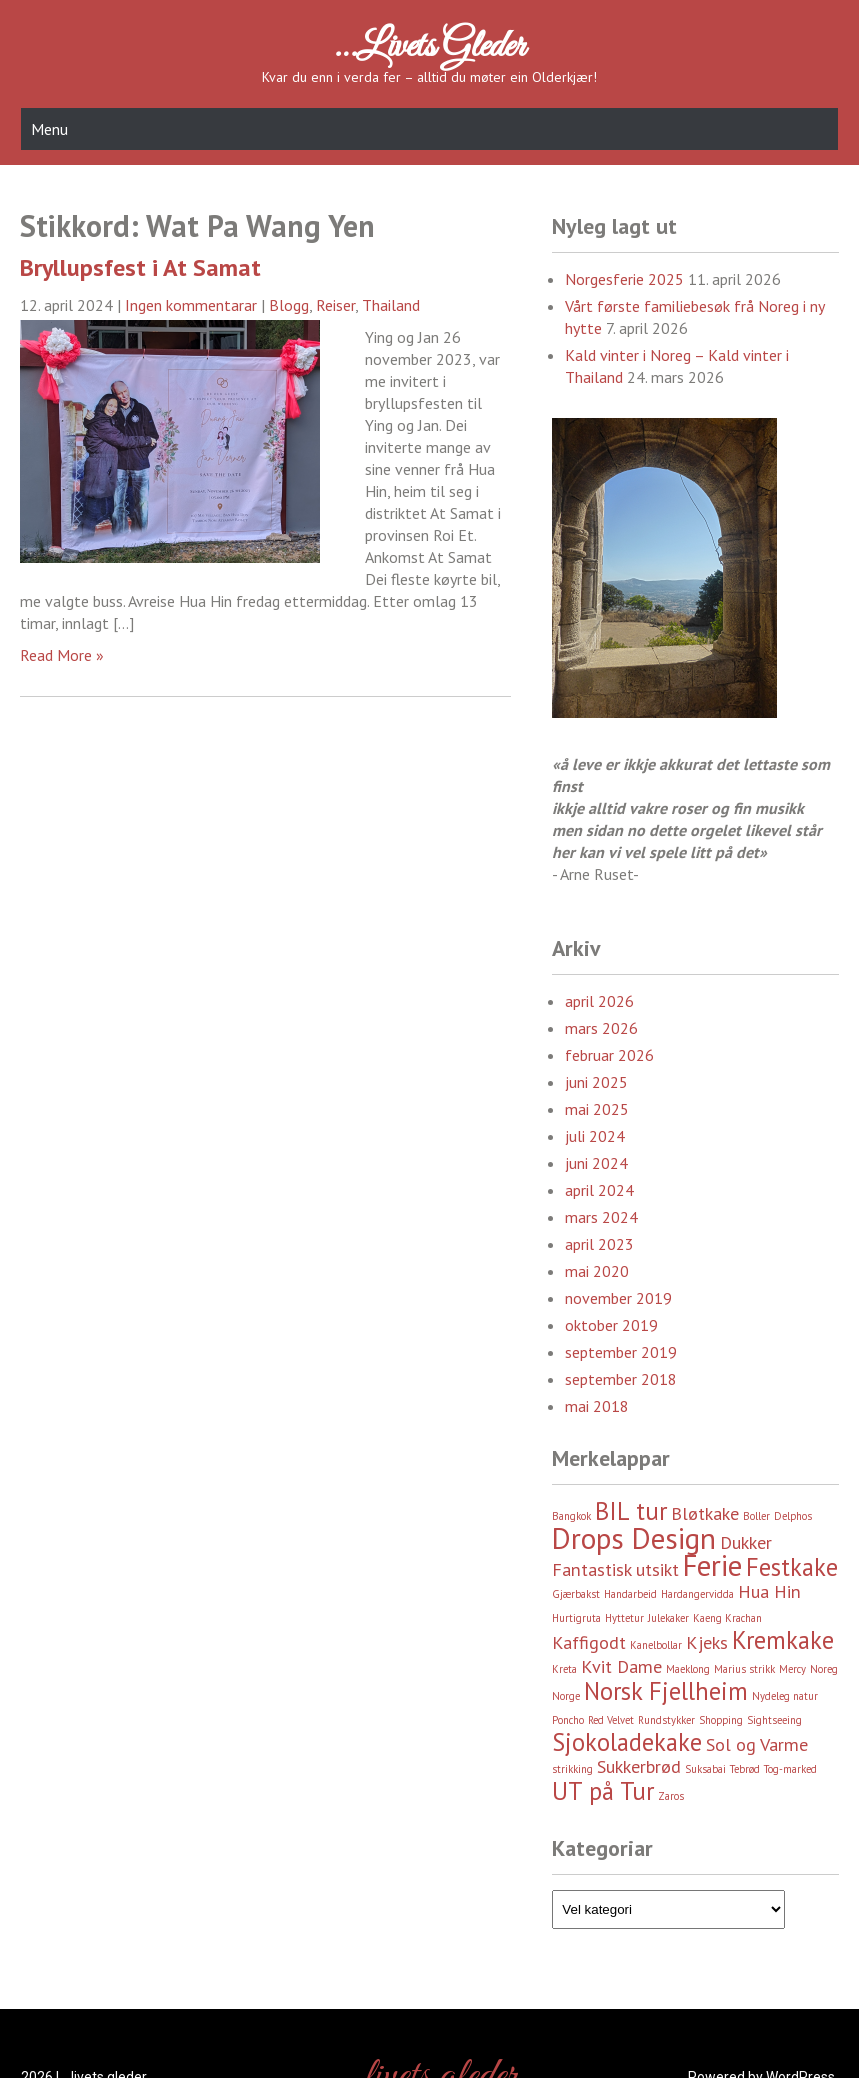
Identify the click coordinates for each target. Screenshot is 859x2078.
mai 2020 (597, 1271)
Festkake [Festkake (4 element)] (792, 1567)
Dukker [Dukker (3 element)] (746, 1542)
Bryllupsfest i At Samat (140, 267)
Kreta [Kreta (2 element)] (564, 1669)
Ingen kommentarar (191, 305)
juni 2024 (596, 1163)
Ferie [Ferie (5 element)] (712, 1565)
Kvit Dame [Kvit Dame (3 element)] (621, 1666)
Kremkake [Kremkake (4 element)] (783, 1640)
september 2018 (621, 1379)
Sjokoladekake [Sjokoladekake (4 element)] (627, 1742)
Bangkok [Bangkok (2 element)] (571, 1516)
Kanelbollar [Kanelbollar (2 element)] (656, 1645)
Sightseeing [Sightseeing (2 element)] (774, 1720)
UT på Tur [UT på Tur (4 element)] (603, 1791)
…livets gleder (429, 47)
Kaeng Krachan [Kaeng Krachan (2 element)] (727, 1618)
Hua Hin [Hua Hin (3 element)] (769, 1591)
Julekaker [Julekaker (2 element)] (668, 1618)
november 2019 (618, 1298)
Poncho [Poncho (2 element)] (568, 1720)
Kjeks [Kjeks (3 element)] (707, 1642)
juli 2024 (595, 1136)
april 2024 (599, 1190)
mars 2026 (601, 1028)
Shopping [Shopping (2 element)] (721, 1720)
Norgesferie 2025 (624, 279)
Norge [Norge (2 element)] (566, 1696)
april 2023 (599, 1244)
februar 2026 (609, 1055)
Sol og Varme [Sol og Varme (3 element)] (757, 1744)
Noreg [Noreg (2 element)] (824, 1669)
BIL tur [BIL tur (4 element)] (631, 1511)
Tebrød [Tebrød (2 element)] (745, 1769)
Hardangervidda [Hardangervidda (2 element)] (697, 1594)
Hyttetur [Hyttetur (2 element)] (624, 1618)
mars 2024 (601, 1217)
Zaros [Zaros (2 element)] (671, 1796)
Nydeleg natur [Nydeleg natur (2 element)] (785, 1696)
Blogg (289, 305)
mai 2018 (597, 1406)
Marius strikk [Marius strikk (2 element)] (744, 1669)
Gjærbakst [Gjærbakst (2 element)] (576, 1594)
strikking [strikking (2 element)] (572, 1769)
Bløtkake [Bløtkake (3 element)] (705, 1513)
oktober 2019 (611, 1325)
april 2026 (599, 1001)
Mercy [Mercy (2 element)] (792, 1669)
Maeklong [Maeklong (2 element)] (688, 1669)
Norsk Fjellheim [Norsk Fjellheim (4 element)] (666, 1691)
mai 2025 (597, 1109)
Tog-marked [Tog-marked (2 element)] (790, 1769)
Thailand (391, 305)
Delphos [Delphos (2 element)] (793, 1516)
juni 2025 (596, 1082)
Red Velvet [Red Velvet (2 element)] (611, 1720)
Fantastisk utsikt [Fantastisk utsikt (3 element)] (615, 1569)
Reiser (335, 305)
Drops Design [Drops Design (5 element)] (634, 1538)
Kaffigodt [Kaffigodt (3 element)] (589, 1642)
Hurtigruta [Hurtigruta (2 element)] (576, 1618)
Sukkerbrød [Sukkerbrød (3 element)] (639, 1766)
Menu (49, 129)
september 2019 (621, 1352)
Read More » (62, 655)
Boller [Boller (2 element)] (756, 1516)
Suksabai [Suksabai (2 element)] (705, 1769)
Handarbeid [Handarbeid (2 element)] (630, 1594)
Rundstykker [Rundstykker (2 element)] (666, 1720)
